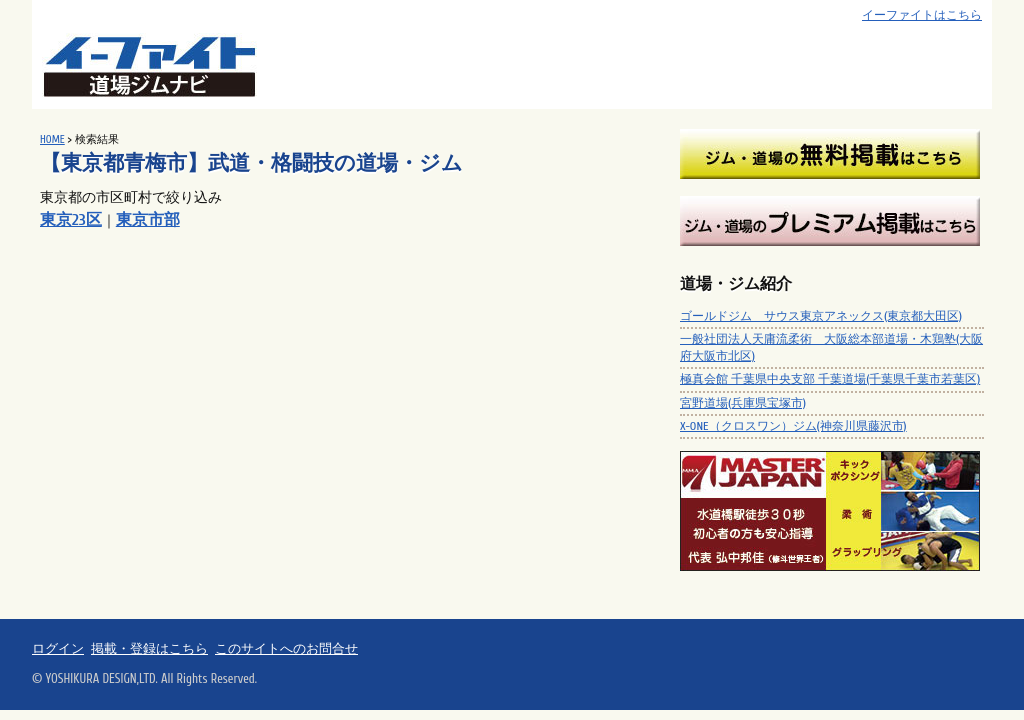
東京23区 (71, 220)
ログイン (58, 649)
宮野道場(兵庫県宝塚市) (743, 403)
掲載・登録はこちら (149, 649)
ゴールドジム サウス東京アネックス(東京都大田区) (821, 316)
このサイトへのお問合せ (286, 649)
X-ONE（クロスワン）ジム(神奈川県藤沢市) (793, 426)
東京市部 (148, 220)
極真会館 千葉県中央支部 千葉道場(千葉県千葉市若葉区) (830, 379)
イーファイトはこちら (922, 15)
